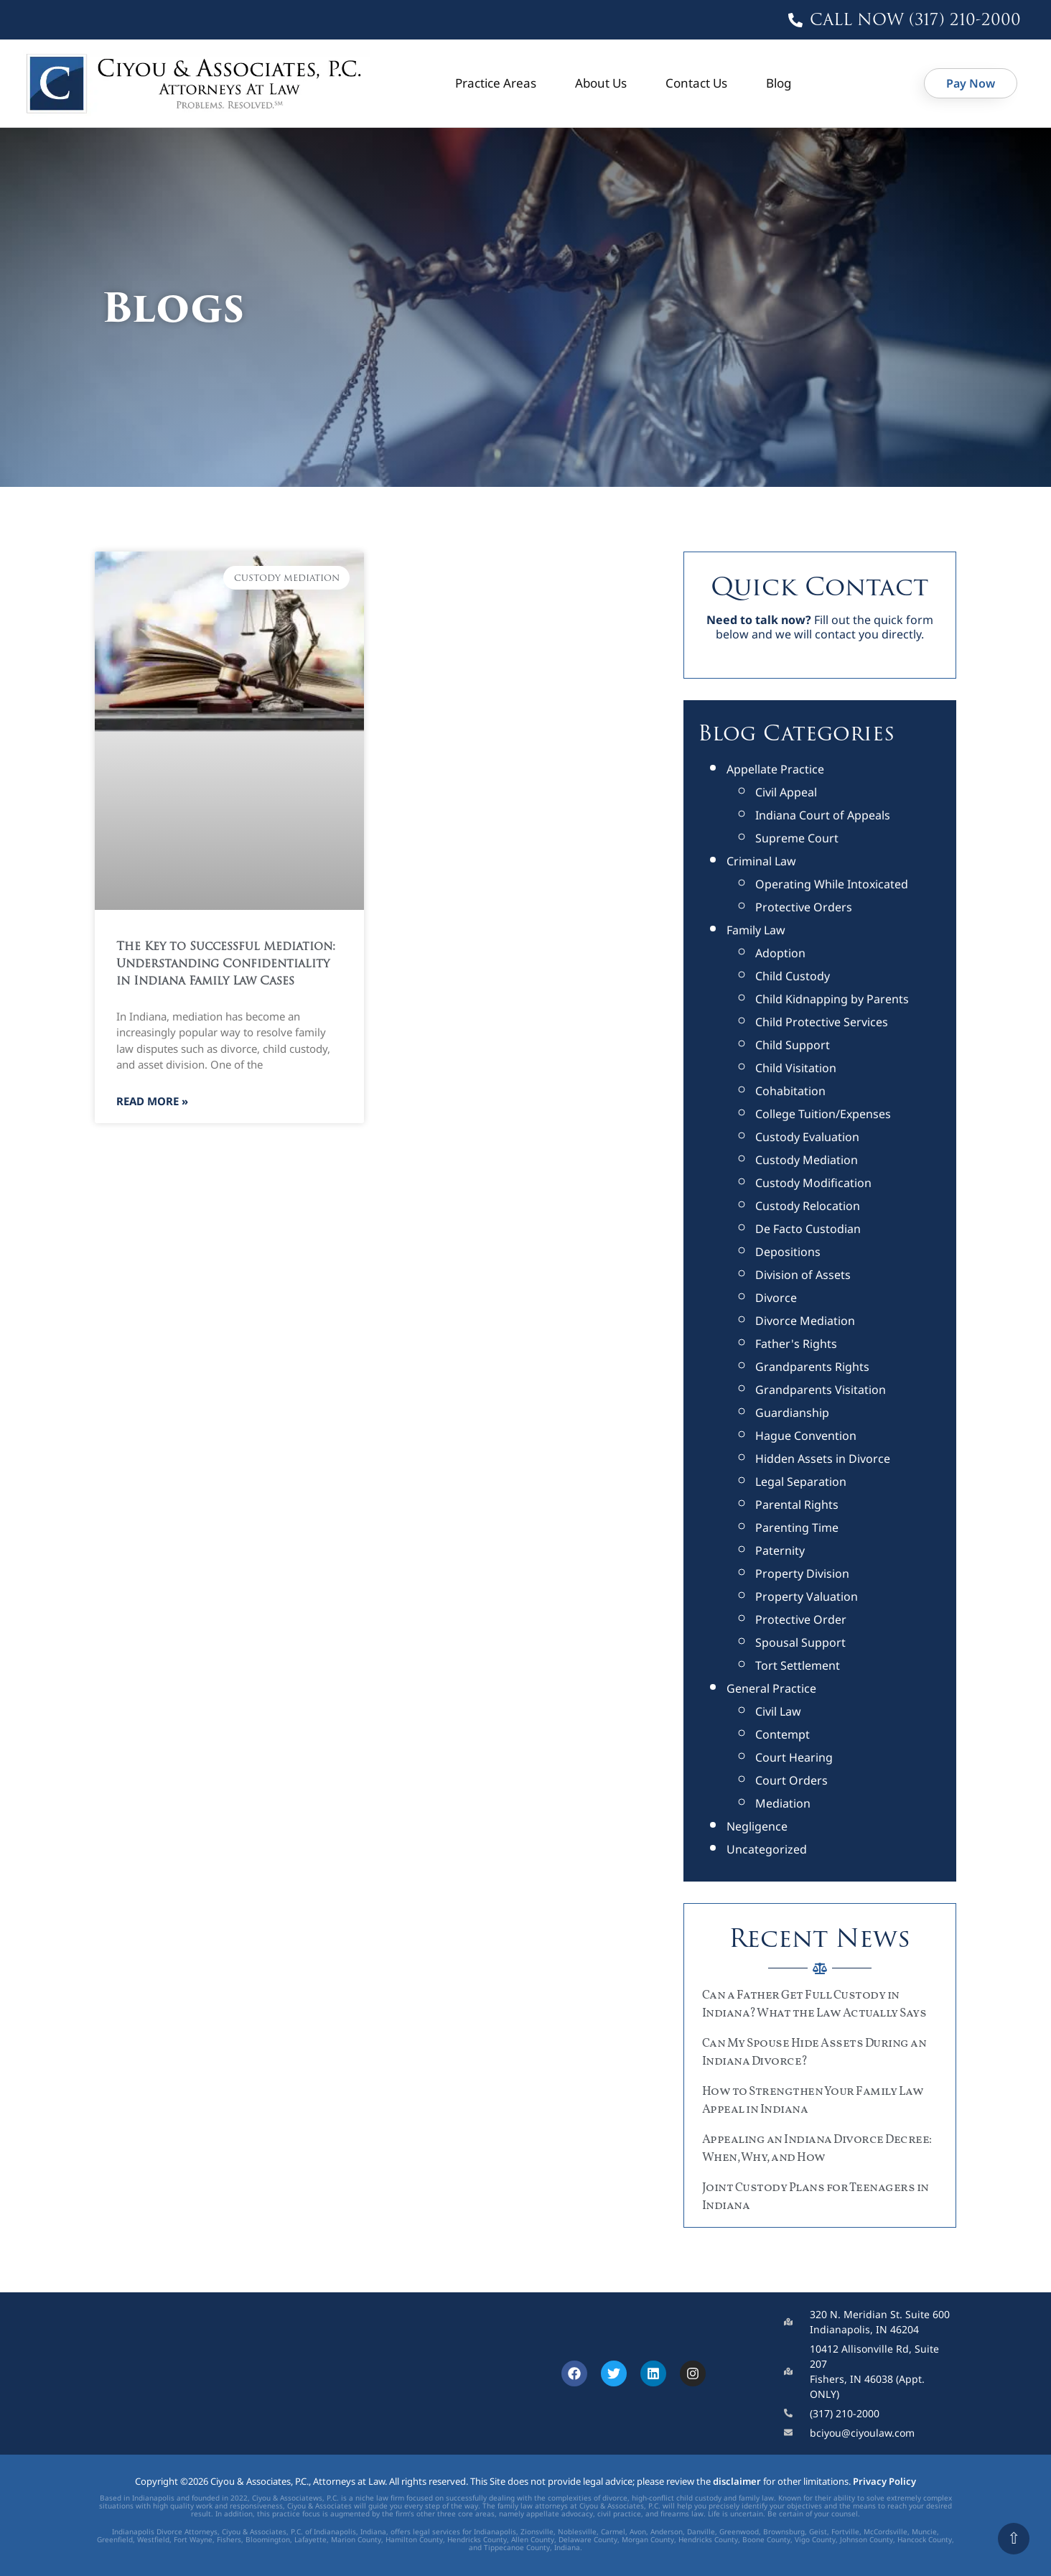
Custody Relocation (807, 1206)
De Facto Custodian (808, 1229)
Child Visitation (795, 1068)
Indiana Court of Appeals (822, 815)
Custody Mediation (806, 1160)
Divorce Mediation (805, 1321)
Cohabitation (790, 1091)
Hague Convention (805, 1435)
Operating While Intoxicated (831, 884)
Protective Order (800, 1619)
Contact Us (696, 83)
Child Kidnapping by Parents (832, 999)
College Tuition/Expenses (823, 1114)
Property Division (802, 1573)
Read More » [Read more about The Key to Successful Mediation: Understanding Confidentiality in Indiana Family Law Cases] (152, 1101)
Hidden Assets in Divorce (822, 1458)
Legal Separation (800, 1481)
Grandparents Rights (812, 1367)
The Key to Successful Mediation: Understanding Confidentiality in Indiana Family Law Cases (225, 964)
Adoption (780, 953)
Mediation (783, 1803)
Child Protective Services (821, 1022)
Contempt (782, 1734)
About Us (601, 83)
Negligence (757, 1826)
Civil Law (778, 1711)
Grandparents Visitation (820, 1390)
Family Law (756, 930)
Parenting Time (797, 1527)
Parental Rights (797, 1504)
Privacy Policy (884, 2481)
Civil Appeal (786, 792)
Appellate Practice (775, 769)
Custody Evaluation (807, 1137)
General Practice (771, 1688)
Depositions (788, 1252)
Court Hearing (794, 1757)
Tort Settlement (797, 1665)
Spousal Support (800, 1642)
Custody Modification (813, 1183)
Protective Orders (803, 907)
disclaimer (737, 2481)
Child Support (792, 1045)
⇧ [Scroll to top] (1013, 2538)
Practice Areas (495, 83)
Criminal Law (761, 861)
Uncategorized (767, 1849)
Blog (778, 83)
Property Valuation (806, 1596)
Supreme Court (797, 838)
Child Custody (792, 976)
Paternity (780, 1550)
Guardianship (792, 1412)
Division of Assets (803, 1275)
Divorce (776, 1298)
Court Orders (791, 1780)
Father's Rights (796, 1344)
